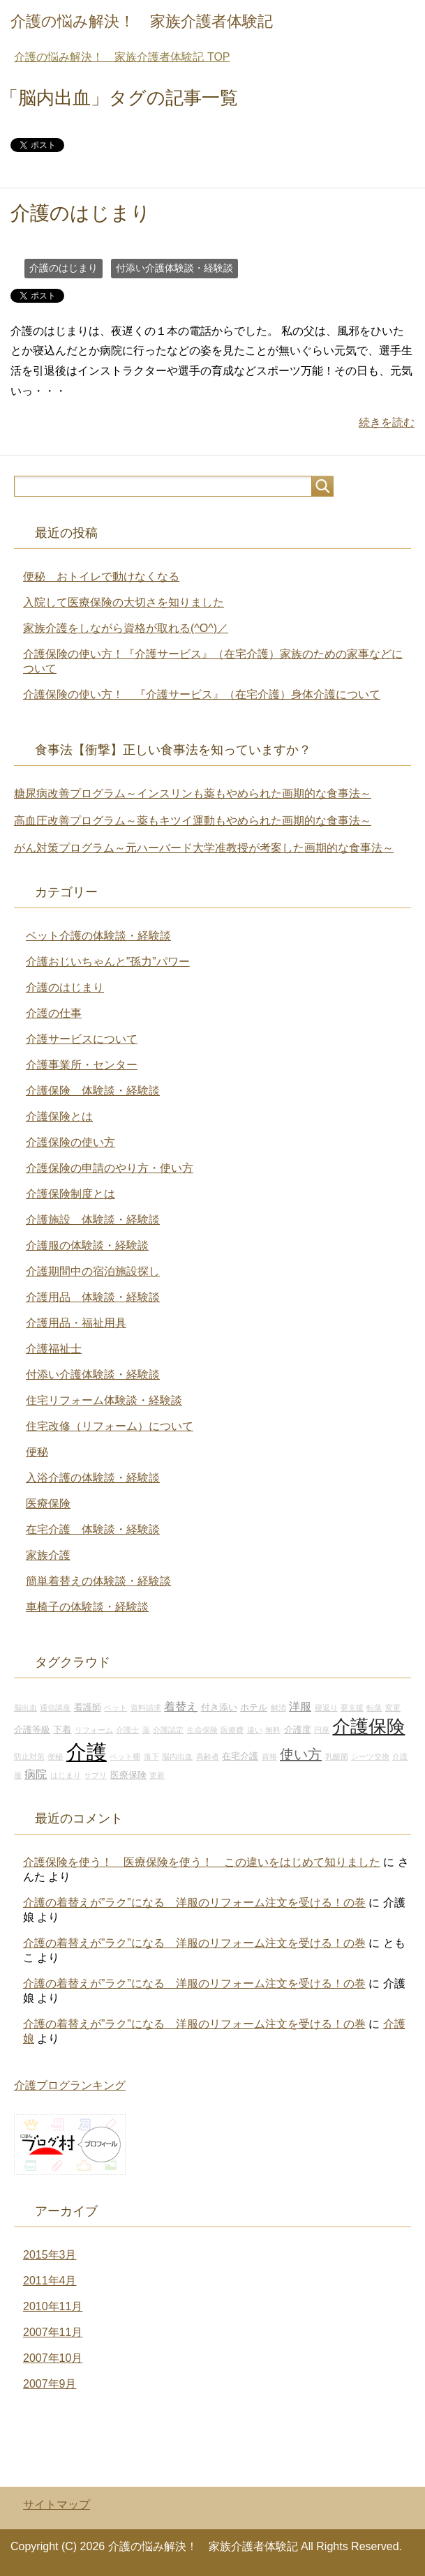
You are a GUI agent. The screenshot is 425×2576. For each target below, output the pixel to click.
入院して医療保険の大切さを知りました (123, 602)
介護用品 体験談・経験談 (93, 1297)
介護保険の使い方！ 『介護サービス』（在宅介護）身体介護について (201, 694)
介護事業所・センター (81, 1065)
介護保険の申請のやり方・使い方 (109, 1168)
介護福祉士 (54, 1349)
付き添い (219, 1707)
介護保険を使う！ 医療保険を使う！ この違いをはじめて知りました (201, 1862)
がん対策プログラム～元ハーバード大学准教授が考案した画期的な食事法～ (204, 848)
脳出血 (25, 1707)
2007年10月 (52, 2358)
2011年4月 (50, 2281)
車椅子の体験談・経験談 (87, 1607)
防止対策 (29, 1756)
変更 (393, 1707)
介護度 (297, 1730)
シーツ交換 (370, 1756)
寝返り (326, 1707)
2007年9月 (50, 2384)
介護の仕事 (54, 1013)
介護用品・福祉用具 (76, 1323)
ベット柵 (125, 1756)
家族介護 (48, 1555)
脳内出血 (177, 1756)
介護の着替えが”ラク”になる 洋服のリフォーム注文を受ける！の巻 (194, 1902)
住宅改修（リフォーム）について (109, 1426)
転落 (374, 1707)
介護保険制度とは (70, 1194)
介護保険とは (59, 1116)
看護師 (87, 1707)
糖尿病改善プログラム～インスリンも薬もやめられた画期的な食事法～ (192, 793)
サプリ (95, 1775)
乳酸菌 (336, 1756)
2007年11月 (52, 2332)
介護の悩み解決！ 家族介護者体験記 (141, 21)
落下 (151, 1756)
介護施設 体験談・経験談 (93, 1220)
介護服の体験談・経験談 (87, 1245)
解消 (278, 1707)
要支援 (352, 1707)
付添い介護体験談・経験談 (174, 267)
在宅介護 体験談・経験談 (93, 1529)
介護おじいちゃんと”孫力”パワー (108, 961)
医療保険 (48, 1503)
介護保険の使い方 (70, 1142)
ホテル (253, 1707)
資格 (269, 1756)
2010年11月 (52, 2306)
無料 (273, 1730)
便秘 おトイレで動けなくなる (101, 576)
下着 (62, 1730)
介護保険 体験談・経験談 (93, 1091)
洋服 (300, 1706)
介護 (86, 1751)
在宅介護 (240, 1756)
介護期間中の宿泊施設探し (93, 1271)
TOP (122, 57)
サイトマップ (56, 2504)
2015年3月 (50, 2255)
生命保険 (202, 1730)
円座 (321, 1730)
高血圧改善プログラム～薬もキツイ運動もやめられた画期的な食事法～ (192, 821)
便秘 (37, 1452)
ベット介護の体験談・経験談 (98, 936)
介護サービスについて (81, 1039)
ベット (115, 1707)
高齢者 (207, 1756)
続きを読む (387, 422)
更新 (157, 1775)
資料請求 (146, 1707)
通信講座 (55, 1707)
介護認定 (168, 1730)
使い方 (301, 1754)
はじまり (65, 1775)
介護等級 (32, 1730)
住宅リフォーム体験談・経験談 (104, 1400)
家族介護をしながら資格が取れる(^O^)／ (125, 628)
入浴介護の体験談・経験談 (93, 1478)
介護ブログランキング (70, 2085)
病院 (35, 1774)
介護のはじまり (80, 213)
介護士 (127, 1730)
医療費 (232, 1730)
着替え (180, 1706)
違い (254, 1730)
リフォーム (94, 1730)
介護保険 (368, 1726)
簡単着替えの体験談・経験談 (98, 1581)
